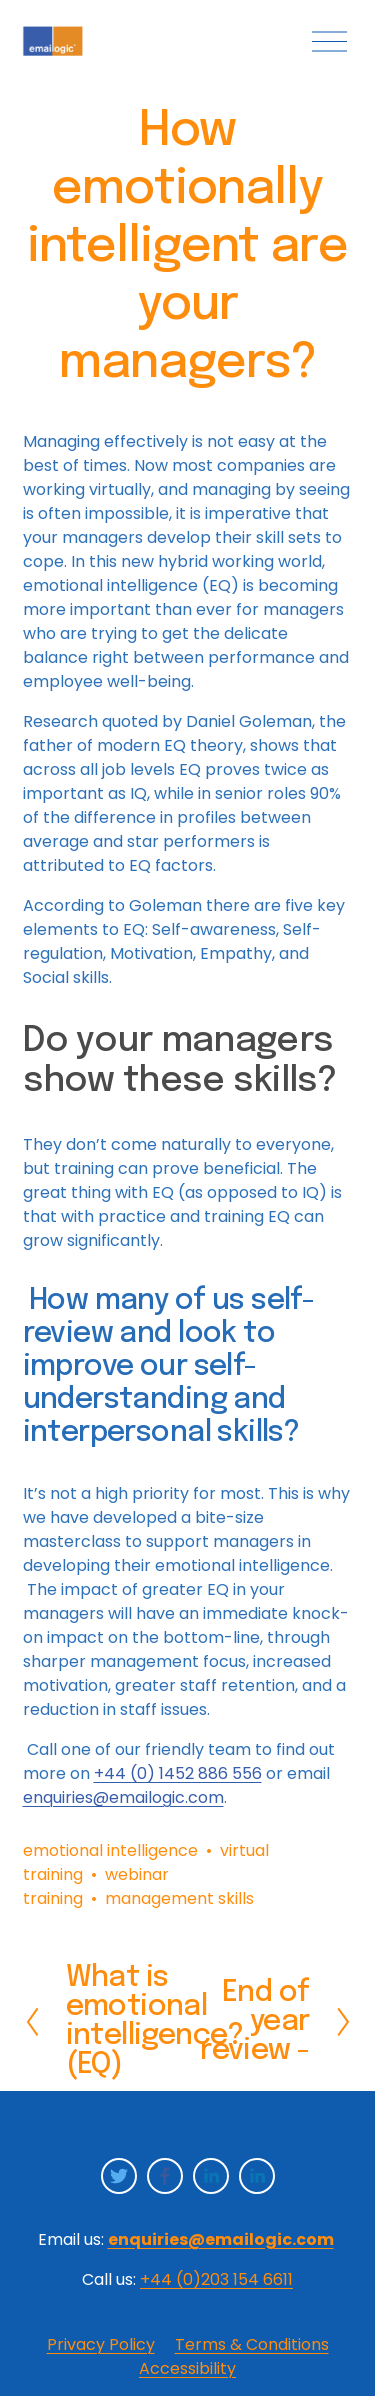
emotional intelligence (110, 1850)
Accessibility (187, 2368)
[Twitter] (119, 2176)
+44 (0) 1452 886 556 (178, 1773)
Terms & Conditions (252, 2344)
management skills (179, 1898)
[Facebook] (165, 2176)
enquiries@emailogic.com (123, 1797)
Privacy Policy (101, 2344)
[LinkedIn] (211, 2176)
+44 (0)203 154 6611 (216, 2279)
